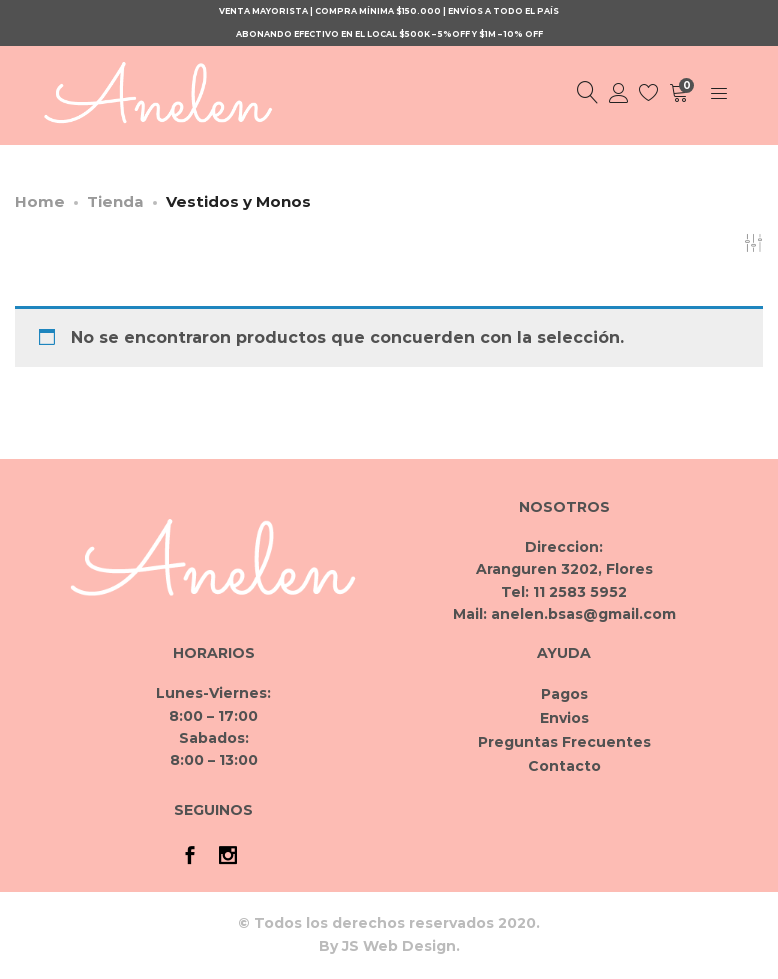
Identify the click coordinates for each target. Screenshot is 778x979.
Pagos (564, 694)
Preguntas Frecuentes (564, 742)
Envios (564, 718)
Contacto (564, 766)
